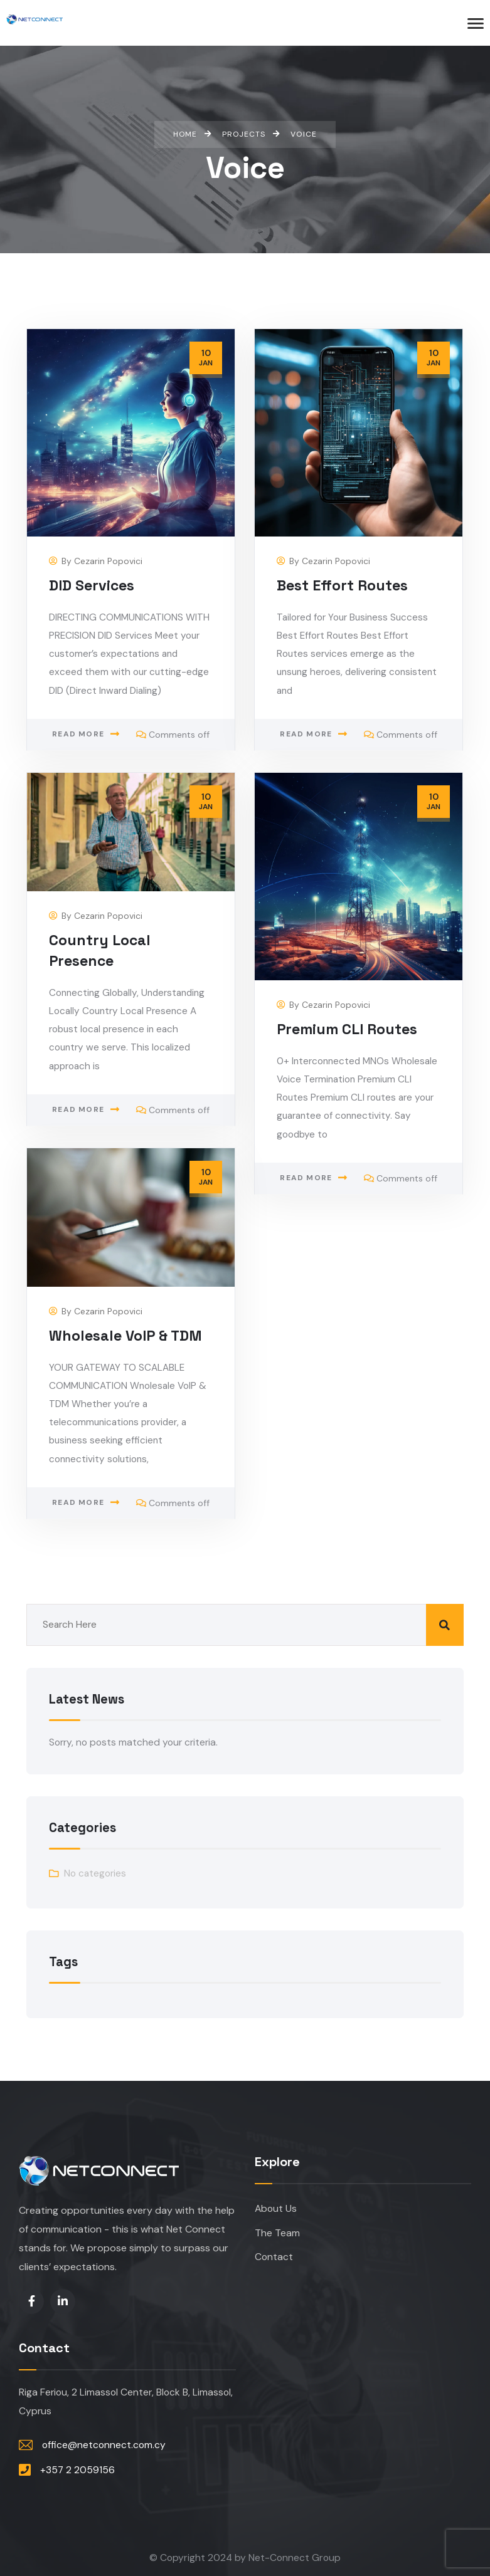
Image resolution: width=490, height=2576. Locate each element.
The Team (277, 2233)
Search (445, 1624)
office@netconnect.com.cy (104, 2444)
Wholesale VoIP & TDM (355, 1335)
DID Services (92, 586)
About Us (276, 2209)
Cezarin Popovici (108, 561)
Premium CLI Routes (348, 1029)
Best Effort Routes (342, 586)
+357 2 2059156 (77, 2469)
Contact (274, 2257)
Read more (78, 737)
